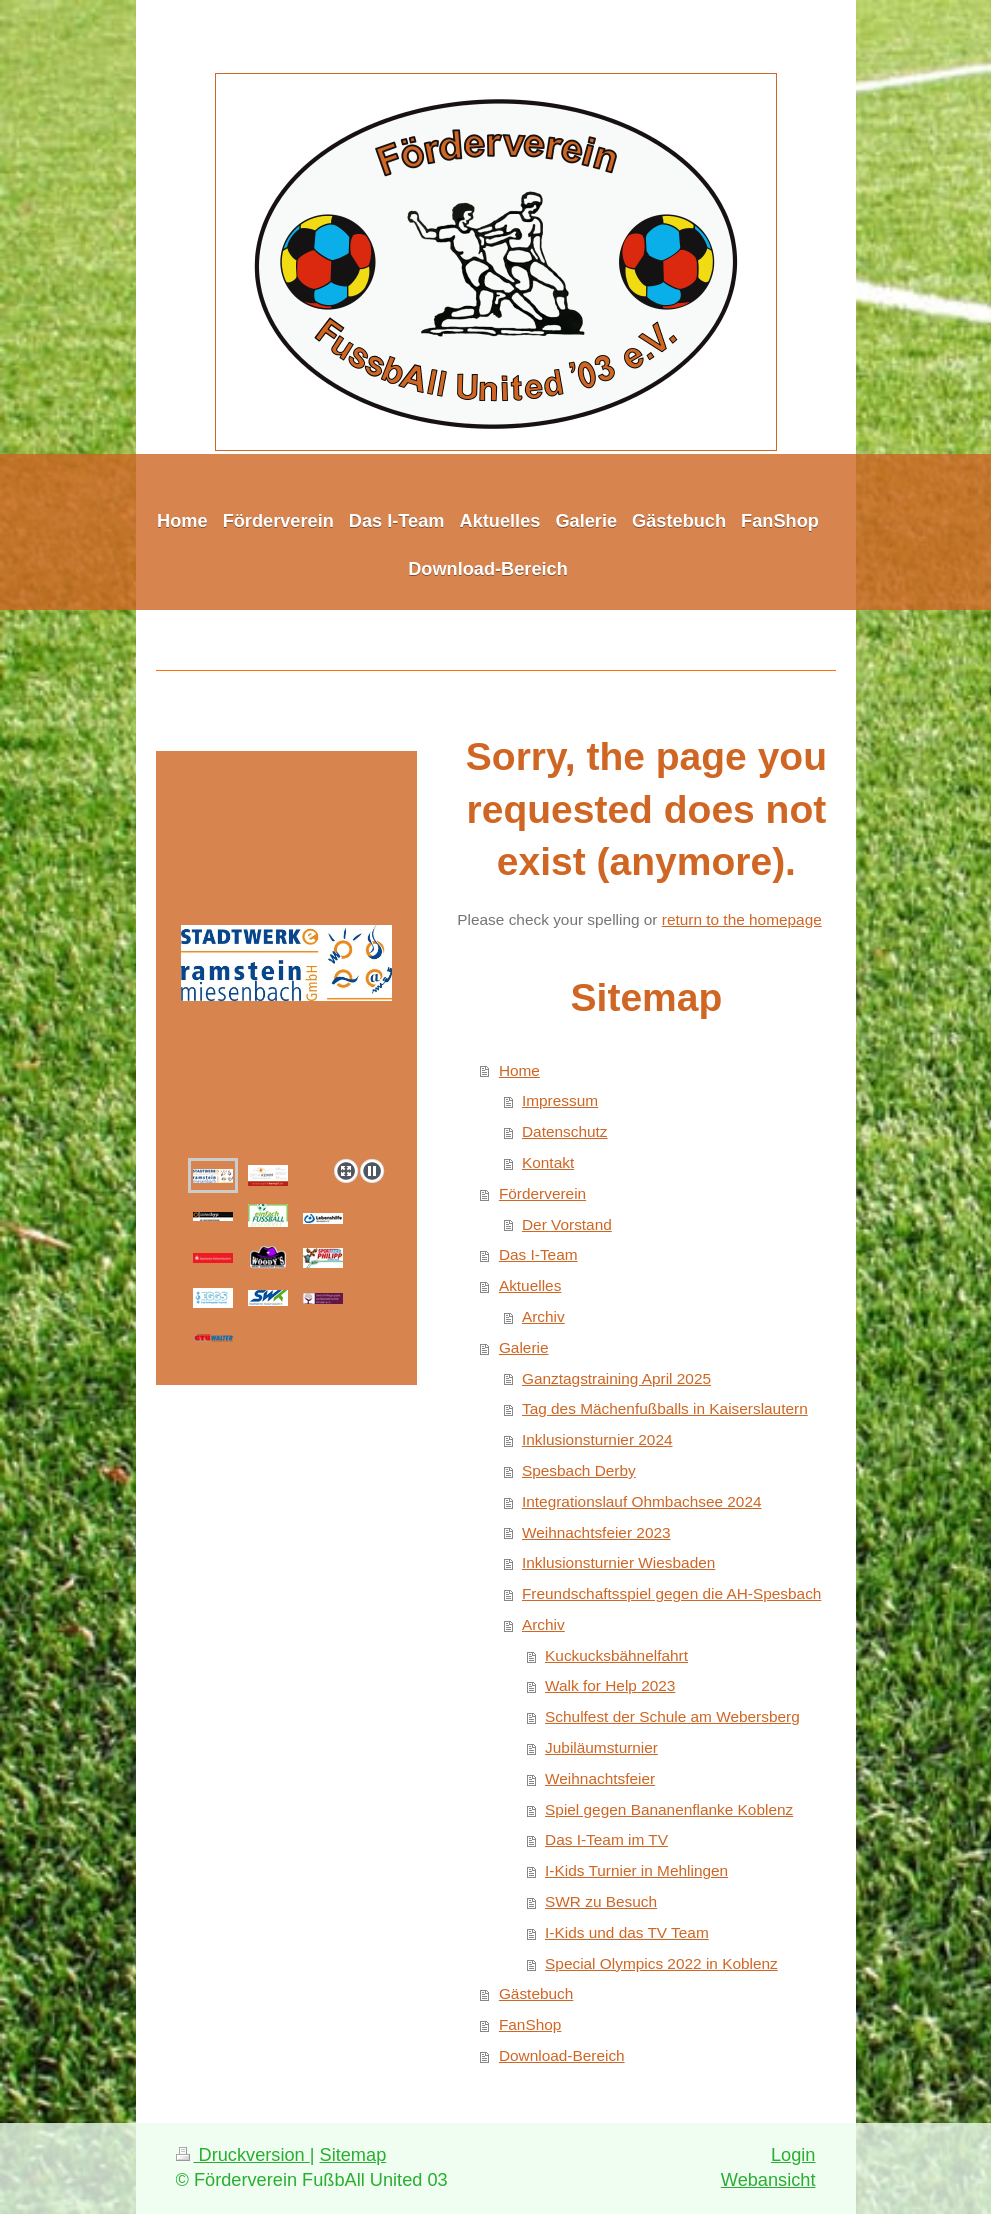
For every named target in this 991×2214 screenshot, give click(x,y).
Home (519, 1070)
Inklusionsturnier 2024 (597, 1439)
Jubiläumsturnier (601, 1747)
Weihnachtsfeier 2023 (596, 1532)
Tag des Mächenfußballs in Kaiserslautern (665, 1408)
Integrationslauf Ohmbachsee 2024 (642, 1501)
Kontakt (548, 1162)
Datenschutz (565, 1131)
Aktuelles (530, 1285)
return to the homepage (742, 919)
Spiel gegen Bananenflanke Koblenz (669, 1809)
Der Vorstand (567, 1224)
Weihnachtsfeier (600, 1778)
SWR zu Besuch (601, 1901)
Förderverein (542, 1193)
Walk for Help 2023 (610, 1685)
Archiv (543, 1316)
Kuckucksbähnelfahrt (616, 1655)
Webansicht (768, 2180)
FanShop (530, 2024)
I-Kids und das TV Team (627, 1932)
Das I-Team (538, 1254)
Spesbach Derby (579, 1470)
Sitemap (353, 2155)
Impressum (560, 1100)
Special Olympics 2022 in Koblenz (661, 1963)
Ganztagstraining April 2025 (616, 1378)
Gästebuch (536, 1993)
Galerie (524, 1347)
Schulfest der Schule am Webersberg (672, 1716)
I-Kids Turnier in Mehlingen (636, 1870)
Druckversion (243, 2155)
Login (793, 2155)
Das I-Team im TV (606, 1839)
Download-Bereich (562, 2055)
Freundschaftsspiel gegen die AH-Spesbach (671, 1593)
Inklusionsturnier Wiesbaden (618, 1562)
